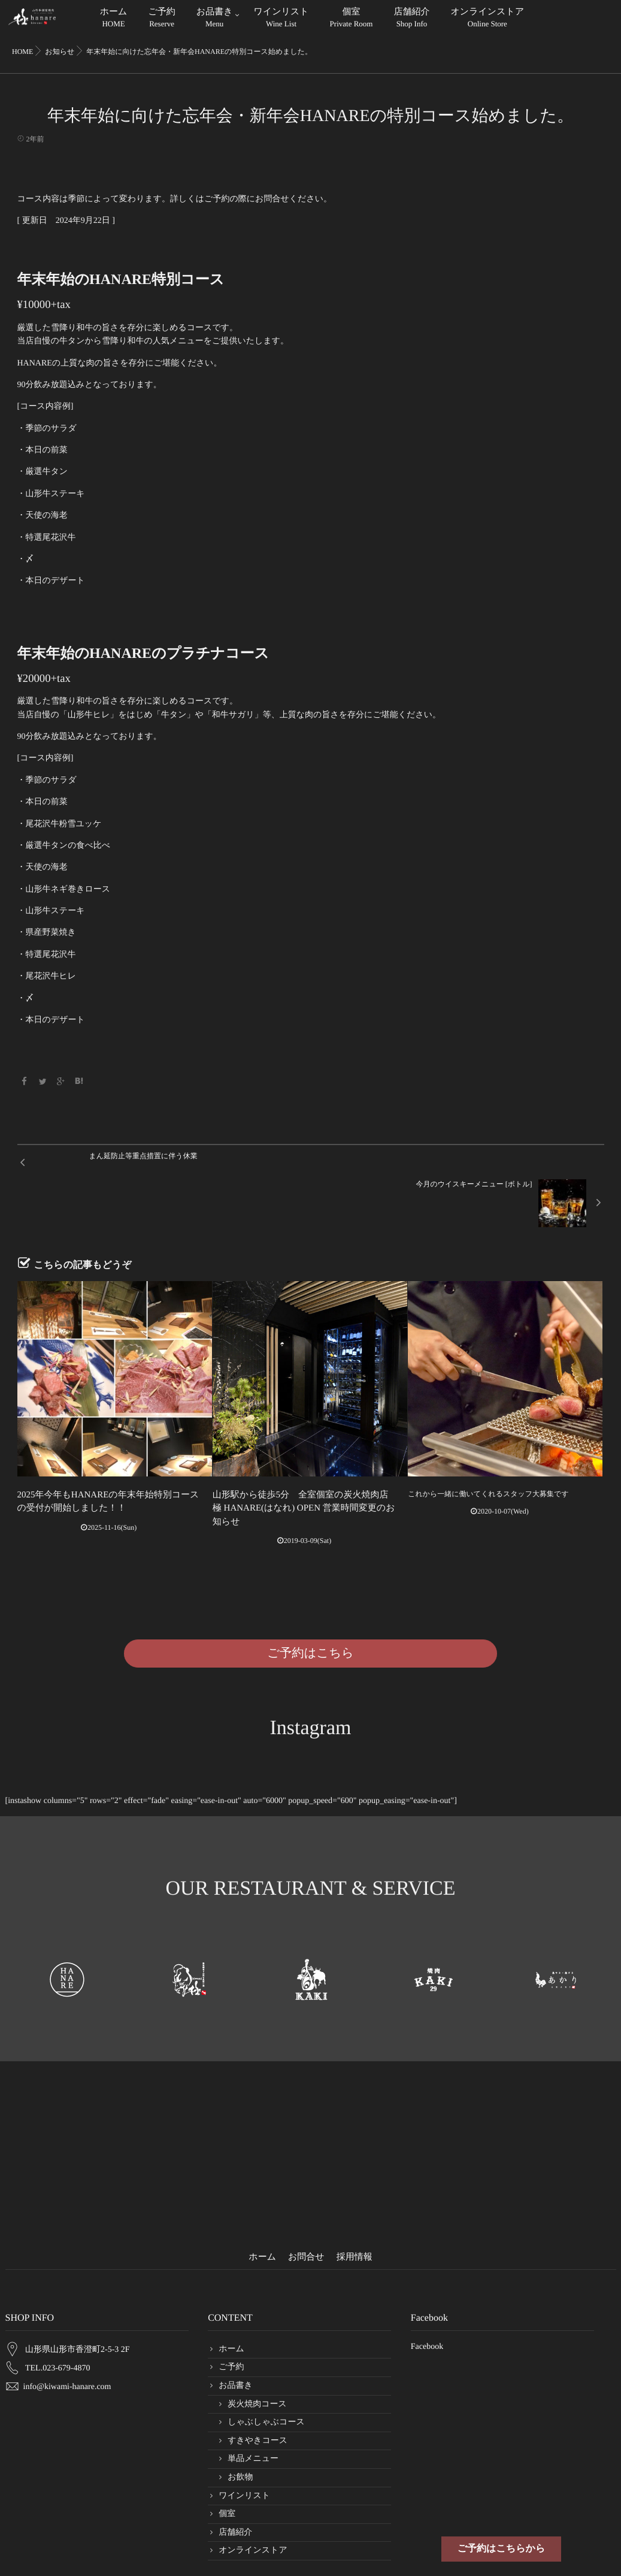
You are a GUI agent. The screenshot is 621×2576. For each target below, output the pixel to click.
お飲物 (240, 2428)
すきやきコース (257, 2392)
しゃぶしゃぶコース (266, 2374)
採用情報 (354, 2208)
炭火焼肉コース (257, 2355)
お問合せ (306, 2208)
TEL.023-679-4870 (57, 2309)
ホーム (114, 18)
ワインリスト (280, 18)
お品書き (214, 18)
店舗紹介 (411, 18)
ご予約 (161, 18)
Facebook (427, 2298)
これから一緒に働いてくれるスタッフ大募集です (488, 1464)
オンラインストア (487, 18)
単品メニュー (253, 2410)
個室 (351, 18)
